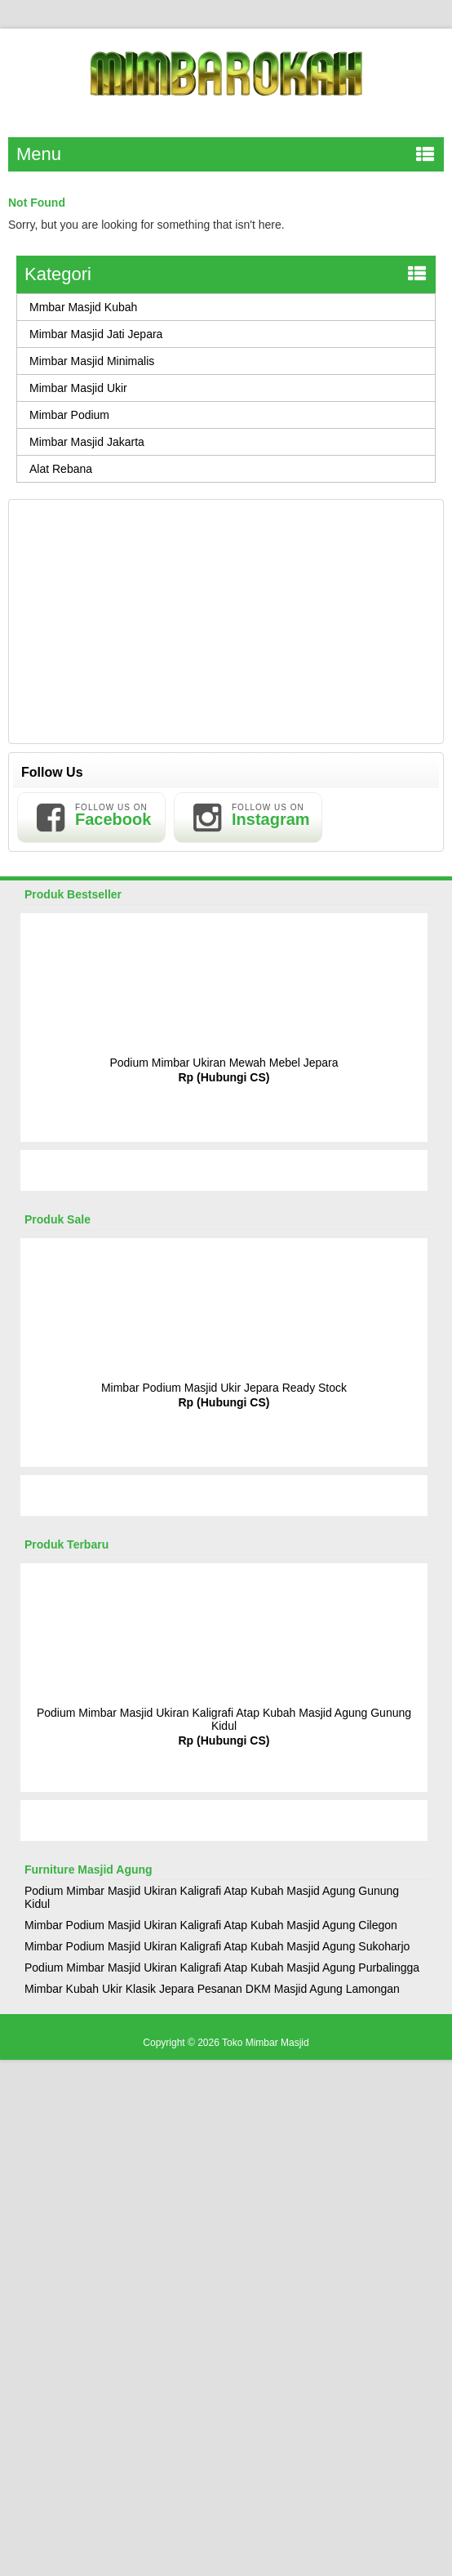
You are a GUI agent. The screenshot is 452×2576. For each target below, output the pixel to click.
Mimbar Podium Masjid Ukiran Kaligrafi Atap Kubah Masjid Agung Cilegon (210, 1925)
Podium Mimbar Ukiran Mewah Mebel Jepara (223, 1062)
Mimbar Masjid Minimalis (91, 361)
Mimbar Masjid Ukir (78, 387)
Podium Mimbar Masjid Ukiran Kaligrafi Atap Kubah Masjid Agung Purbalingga (221, 1967)
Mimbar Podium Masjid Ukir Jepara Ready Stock (224, 1387)
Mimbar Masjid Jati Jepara (95, 334)
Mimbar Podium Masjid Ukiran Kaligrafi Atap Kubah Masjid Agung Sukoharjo (217, 1946)
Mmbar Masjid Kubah (83, 307)
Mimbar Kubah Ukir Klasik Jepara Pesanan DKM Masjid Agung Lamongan (212, 1988)
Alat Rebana (60, 468)
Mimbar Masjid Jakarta (86, 441)
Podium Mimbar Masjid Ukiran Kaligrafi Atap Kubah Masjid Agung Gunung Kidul (224, 1719)
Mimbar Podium (69, 414)
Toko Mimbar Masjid (265, 2042)
